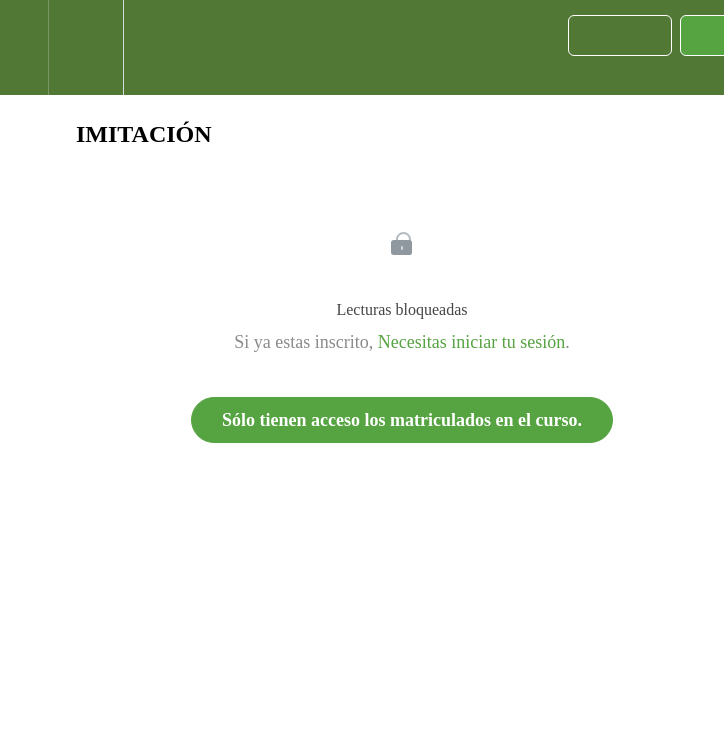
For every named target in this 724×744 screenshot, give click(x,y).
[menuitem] (85, 47)
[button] (24, 47)
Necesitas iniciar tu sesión (471, 342)
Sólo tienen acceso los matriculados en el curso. (402, 420)
